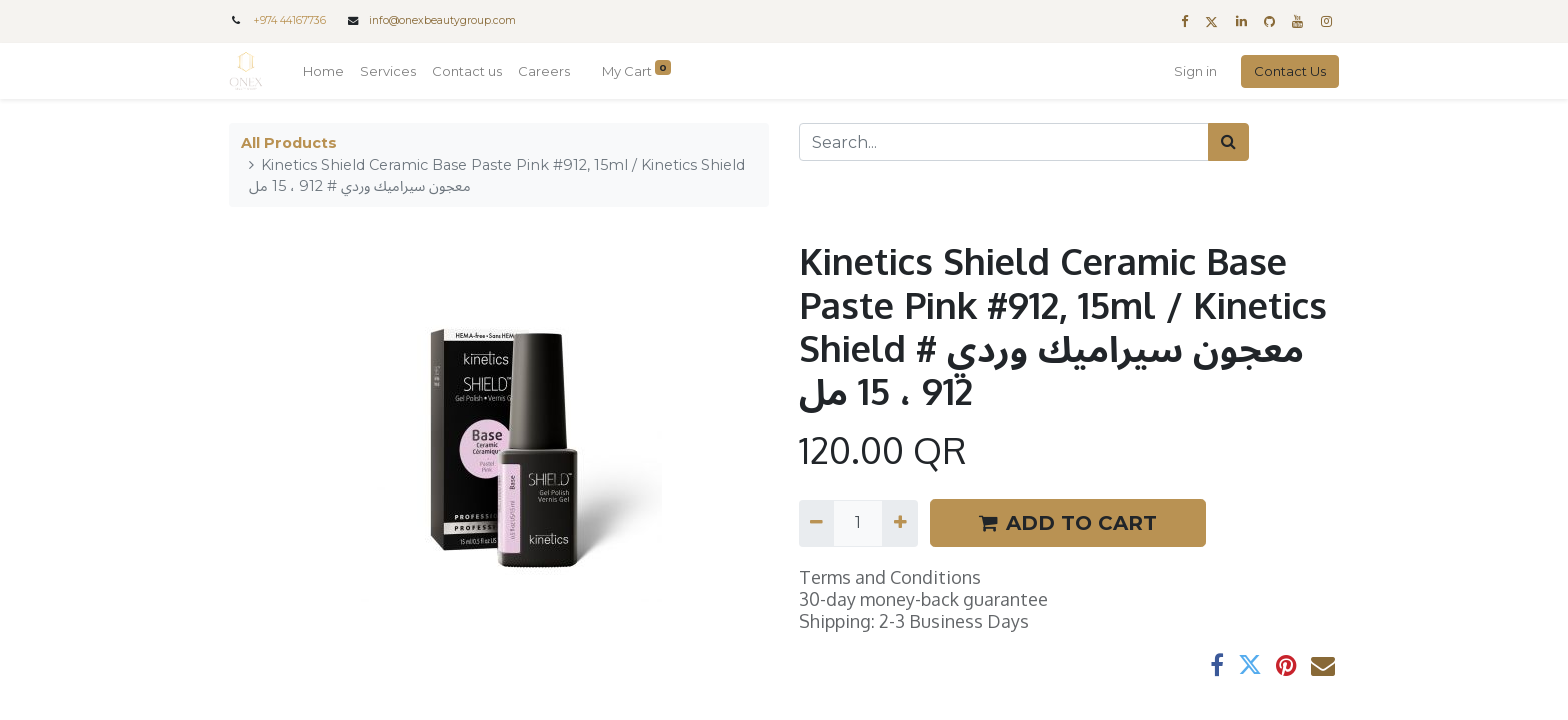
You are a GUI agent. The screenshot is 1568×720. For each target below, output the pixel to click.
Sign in (1195, 71)
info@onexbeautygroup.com (442, 20)
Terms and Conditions (890, 577)
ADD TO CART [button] (1068, 523)
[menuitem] (323, 72)
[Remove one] (816, 523)
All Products (289, 143)
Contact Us (1290, 71)
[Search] (1228, 142)
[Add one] (899, 523)
